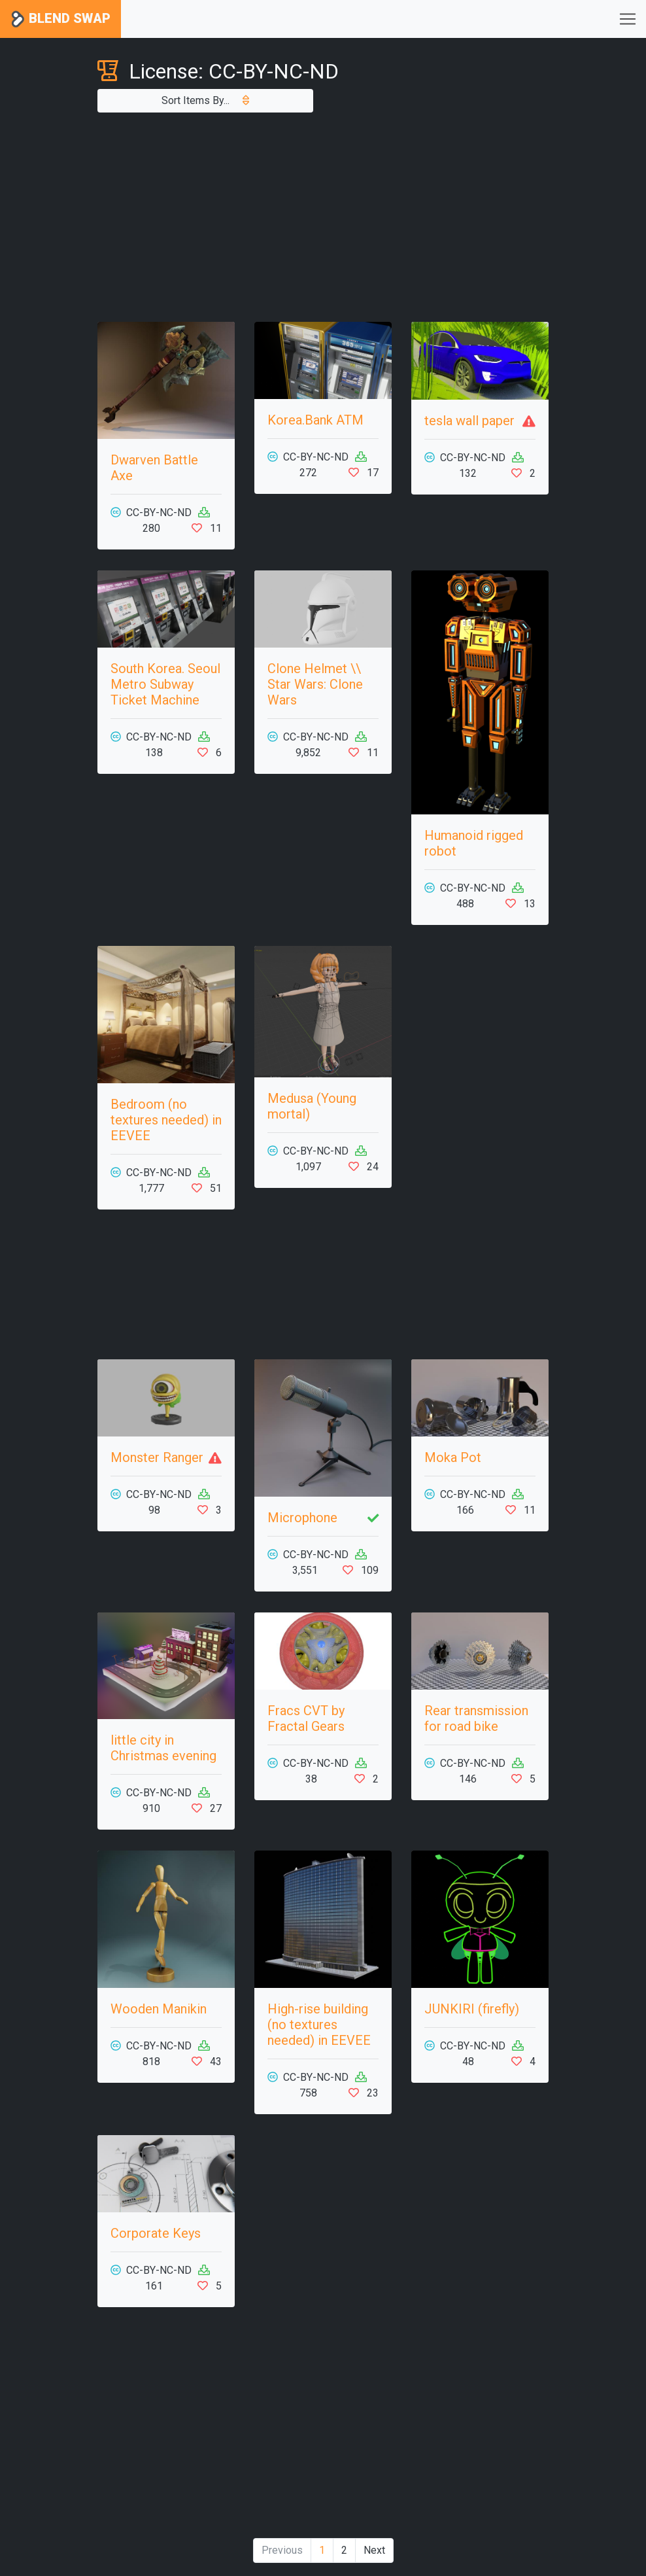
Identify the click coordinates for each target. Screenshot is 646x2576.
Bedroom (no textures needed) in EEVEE (166, 1119)
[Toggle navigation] (627, 19)
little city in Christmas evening (163, 1748)
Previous (282, 2550)
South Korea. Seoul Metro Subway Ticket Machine (165, 684)
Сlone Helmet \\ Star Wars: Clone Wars (315, 684)
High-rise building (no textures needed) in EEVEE (319, 2024)
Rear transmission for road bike (476, 1718)
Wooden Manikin (158, 2009)
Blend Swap (60, 19)
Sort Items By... (205, 100)
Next (374, 2550)
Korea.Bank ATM (315, 420)
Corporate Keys (155, 2233)
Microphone (302, 1517)
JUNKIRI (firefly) (471, 2009)
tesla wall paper (469, 420)
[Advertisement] (323, 217)
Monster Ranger (156, 1457)
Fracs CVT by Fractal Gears (306, 1718)
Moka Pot (452, 1457)
